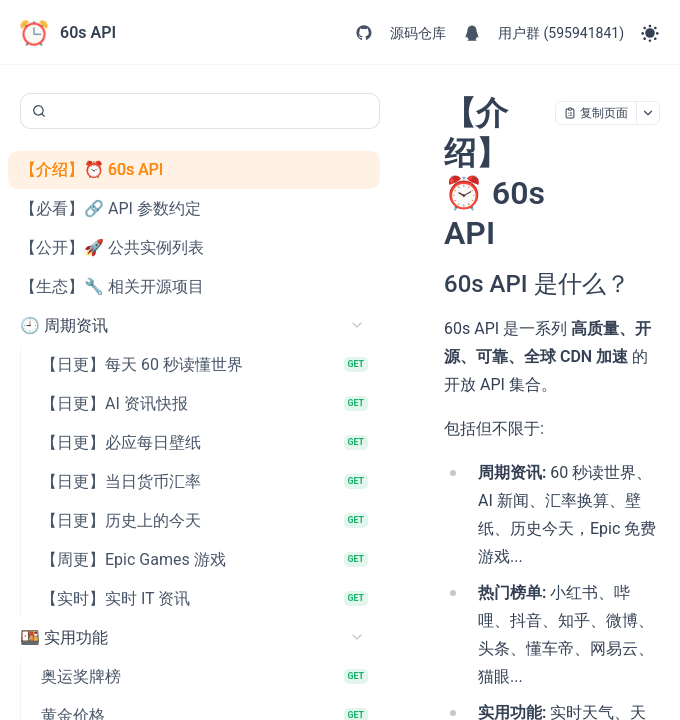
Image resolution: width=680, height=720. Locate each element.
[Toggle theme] (650, 33)
